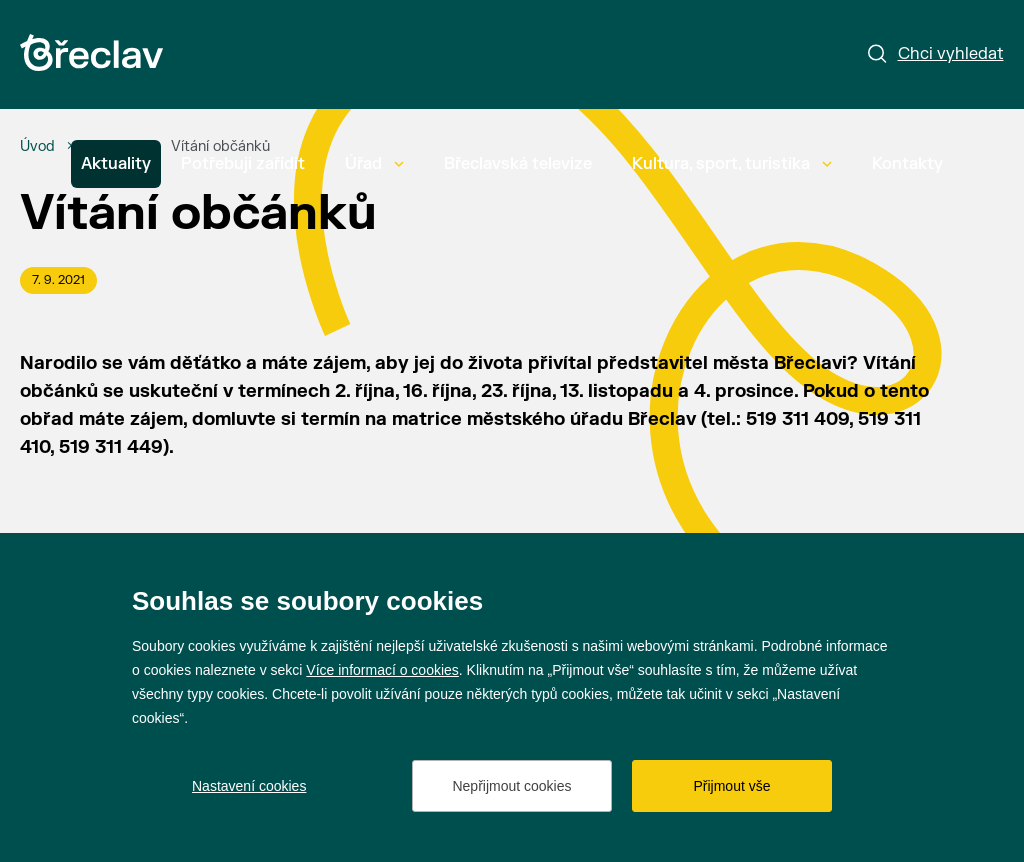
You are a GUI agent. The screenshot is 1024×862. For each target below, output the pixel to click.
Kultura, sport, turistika (732, 164)
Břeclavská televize (518, 164)
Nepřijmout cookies (511, 786)
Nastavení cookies (249, 786)
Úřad (374, 164)
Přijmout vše (731, 786)
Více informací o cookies (382, 670)
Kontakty (907, 164)
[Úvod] (37, 147)
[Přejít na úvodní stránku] (91, 52)
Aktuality (116, 164)
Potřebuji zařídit (243, 164)
